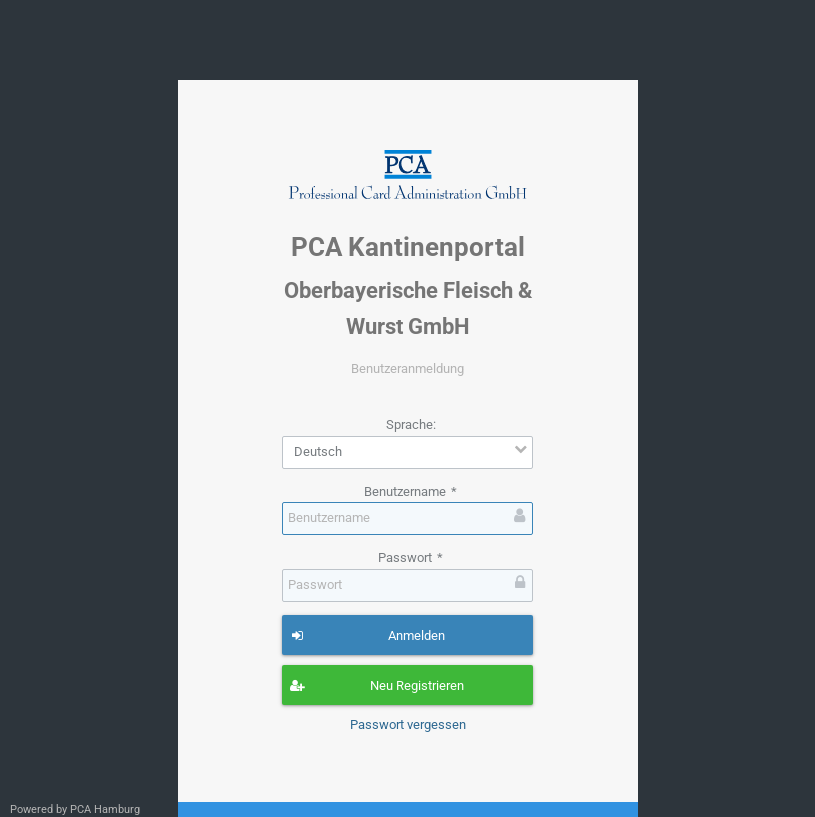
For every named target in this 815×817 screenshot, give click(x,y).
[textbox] (407, 518)
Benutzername (410, 491)
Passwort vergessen (408, 724)
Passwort (410, 557)
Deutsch (318, 451)
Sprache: (411, 424)
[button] (407, 635)
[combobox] (407, 452)
